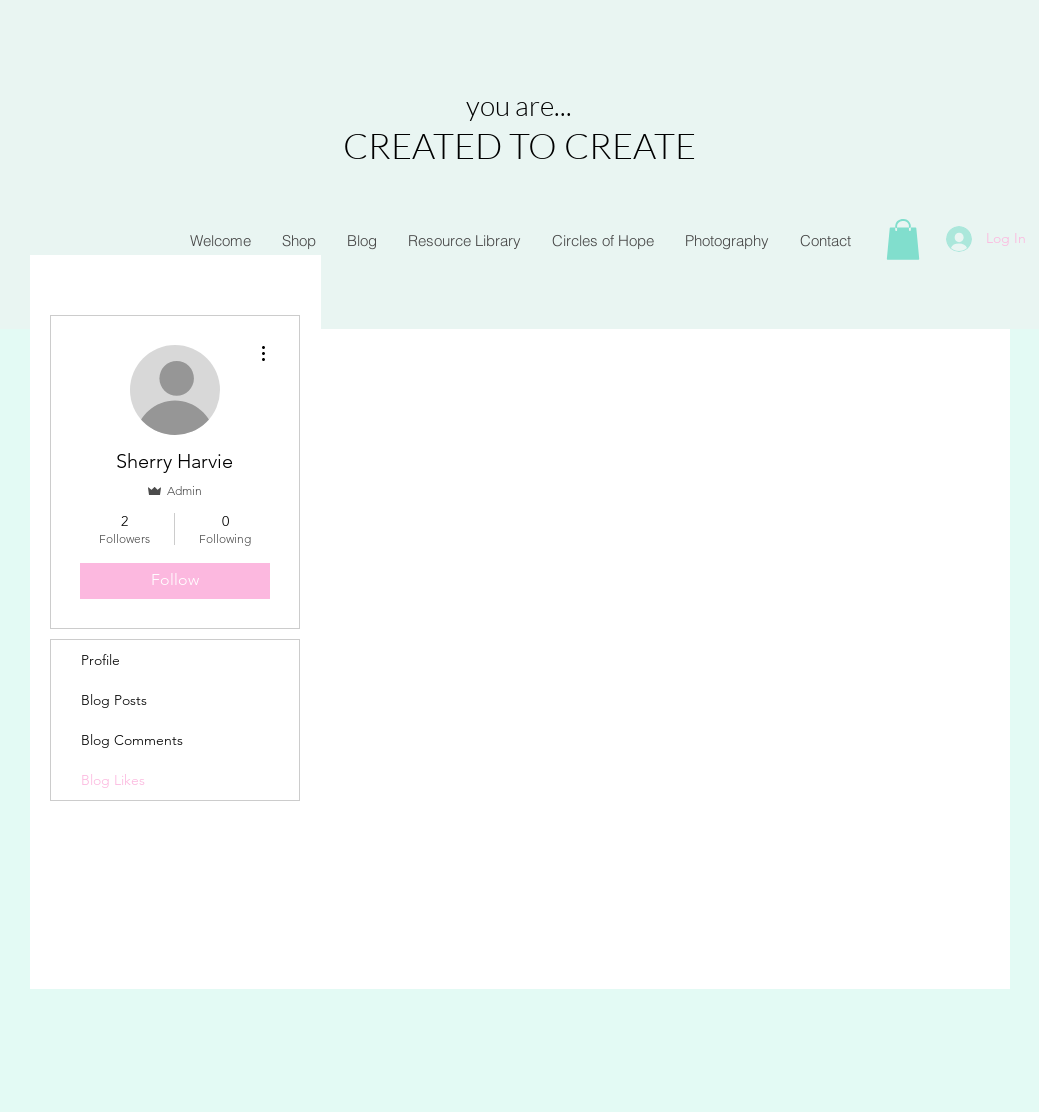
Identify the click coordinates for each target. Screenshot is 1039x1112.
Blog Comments (132, 740)
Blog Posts (114, 700)
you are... (519, 105)
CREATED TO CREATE (519, 145)
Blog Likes (113, 780)
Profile (100, 660)
